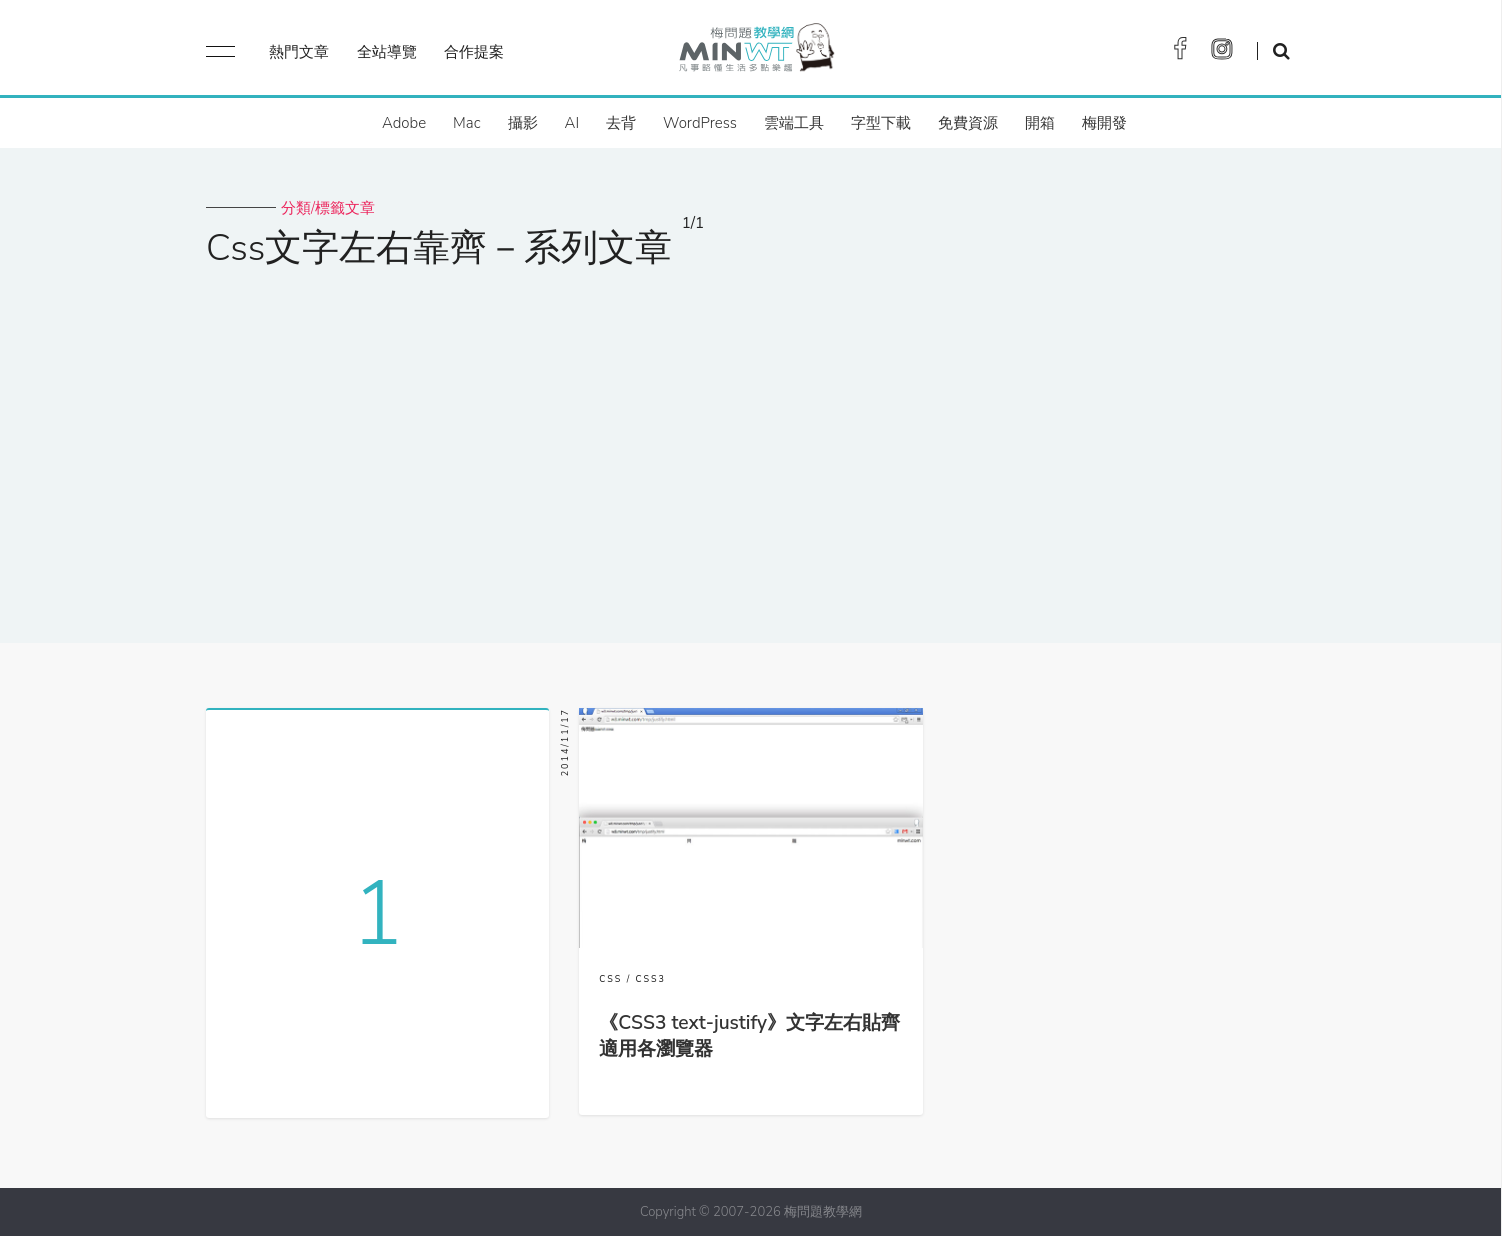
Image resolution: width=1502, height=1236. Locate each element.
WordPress (700, 123)
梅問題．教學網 (755, 52)
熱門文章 (299, 52)
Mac (466, 123)
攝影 (523, 123)
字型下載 (881, 123)
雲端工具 (794, 123)
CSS (610, 979)
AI (572, 123)
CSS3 (651, 979)
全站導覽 (387, 52)
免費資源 (968, 123)
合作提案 (474, 52)
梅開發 (1104, 123)
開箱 (1040, 123)
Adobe (404, 123)
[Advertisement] (751, 443)
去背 (621, 123)
